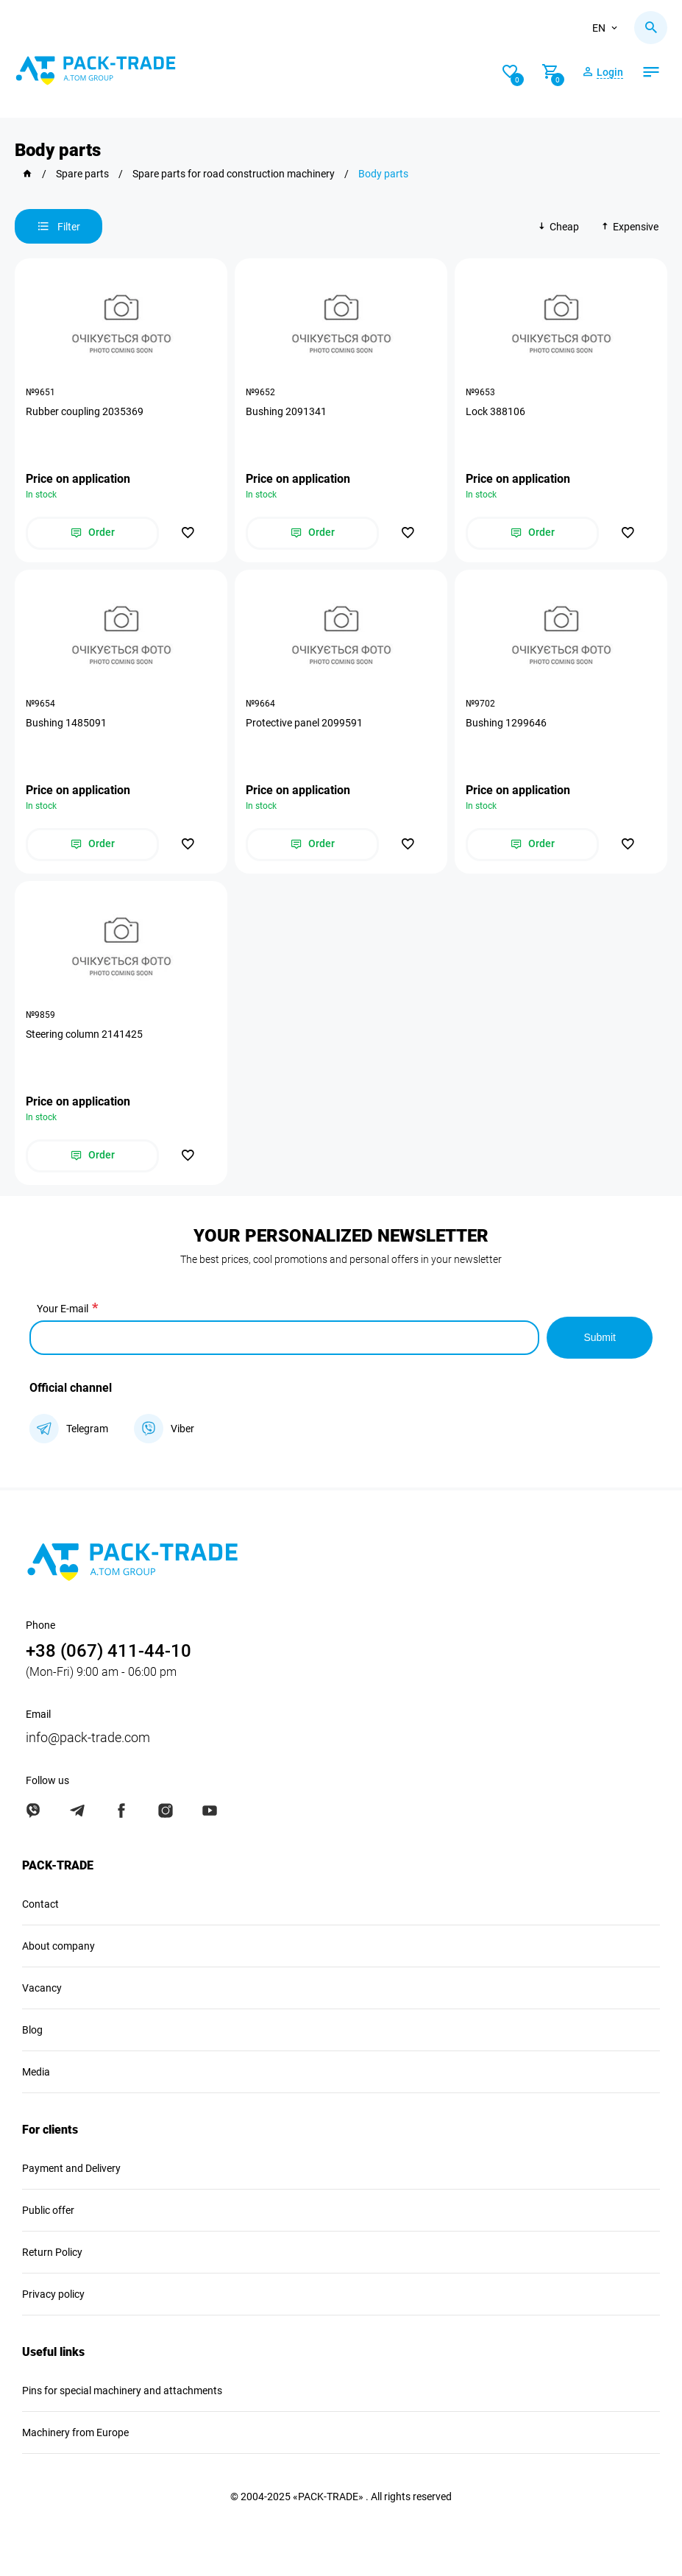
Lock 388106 (495, 411)
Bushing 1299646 (506, 723)
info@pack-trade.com (88, 1737)
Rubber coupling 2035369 (84, 411)
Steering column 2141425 (84, 1034)
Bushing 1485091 (66, 723)
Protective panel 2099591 (304, 723)
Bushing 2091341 (286, 411)
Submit (599, 1337)
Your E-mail (62, 1308)
